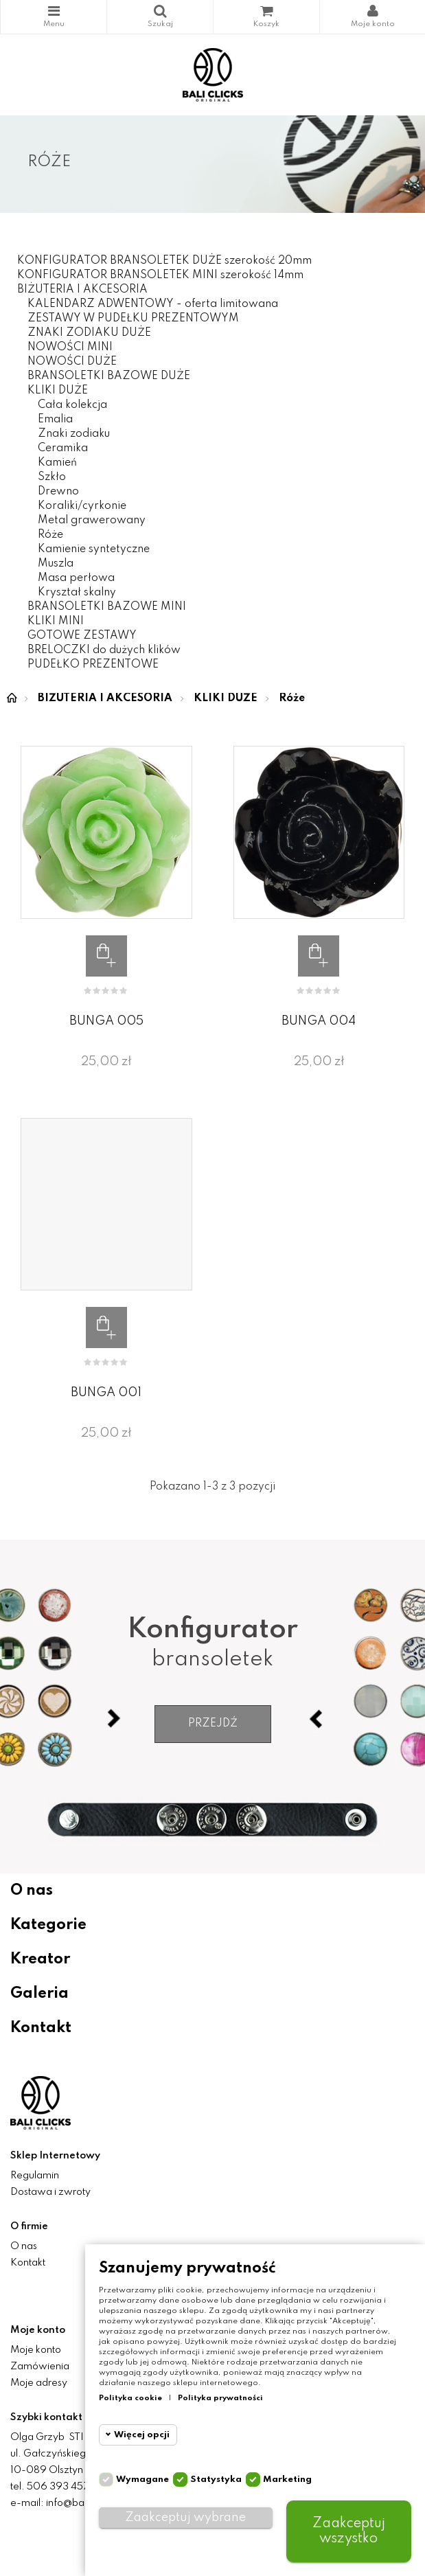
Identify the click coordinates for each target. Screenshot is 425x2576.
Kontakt (40, 2028)
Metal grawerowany (92, 520)
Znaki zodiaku (74, 434)
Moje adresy (38, 2383)
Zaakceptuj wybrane (185, 2517)
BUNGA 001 (106, 1393)
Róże (50, 534)
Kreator (40, 1959)
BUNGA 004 (319, 1021)
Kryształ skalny (77, 592)
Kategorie (53, 11)
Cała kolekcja (72, 405)
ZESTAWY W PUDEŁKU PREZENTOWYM (133, 318)
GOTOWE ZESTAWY (82, 635)
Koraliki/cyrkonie (82, 506)
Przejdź (213, 1723)
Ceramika (63, 448)
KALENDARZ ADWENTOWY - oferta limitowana (152, 304)
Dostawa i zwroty (50, 2192)
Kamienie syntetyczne (94, 549)
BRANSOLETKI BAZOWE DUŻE (108, 376)
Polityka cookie (130, 2398)
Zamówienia (39, 2366)
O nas (31, 1890)
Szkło (52, 477)
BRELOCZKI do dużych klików (104, 650)
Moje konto (35, 2350)
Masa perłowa (76, 578)
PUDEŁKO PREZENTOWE (93, 664)
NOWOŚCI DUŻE (72, 361)
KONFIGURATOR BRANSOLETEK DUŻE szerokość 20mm (164, 260)
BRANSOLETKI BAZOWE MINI (106, 607)
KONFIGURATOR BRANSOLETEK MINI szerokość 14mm (160, 275)
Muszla (55, 563)
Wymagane (142, 2479)
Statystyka (216, 2479)
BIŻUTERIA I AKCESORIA (82, 289)
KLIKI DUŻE (57, 390)
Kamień (57, 462)
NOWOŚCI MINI (70, 347)
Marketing (287, 2479)
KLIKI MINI (55, 621)
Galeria (39, 1993)
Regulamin (34, 2175)
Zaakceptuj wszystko (348, 2531)
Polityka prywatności (220, 2398)
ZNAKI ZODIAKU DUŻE (89, 333)
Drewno (58, 491)
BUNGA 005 (106, 1021)
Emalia (55, 419)
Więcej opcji (142, 2434)
